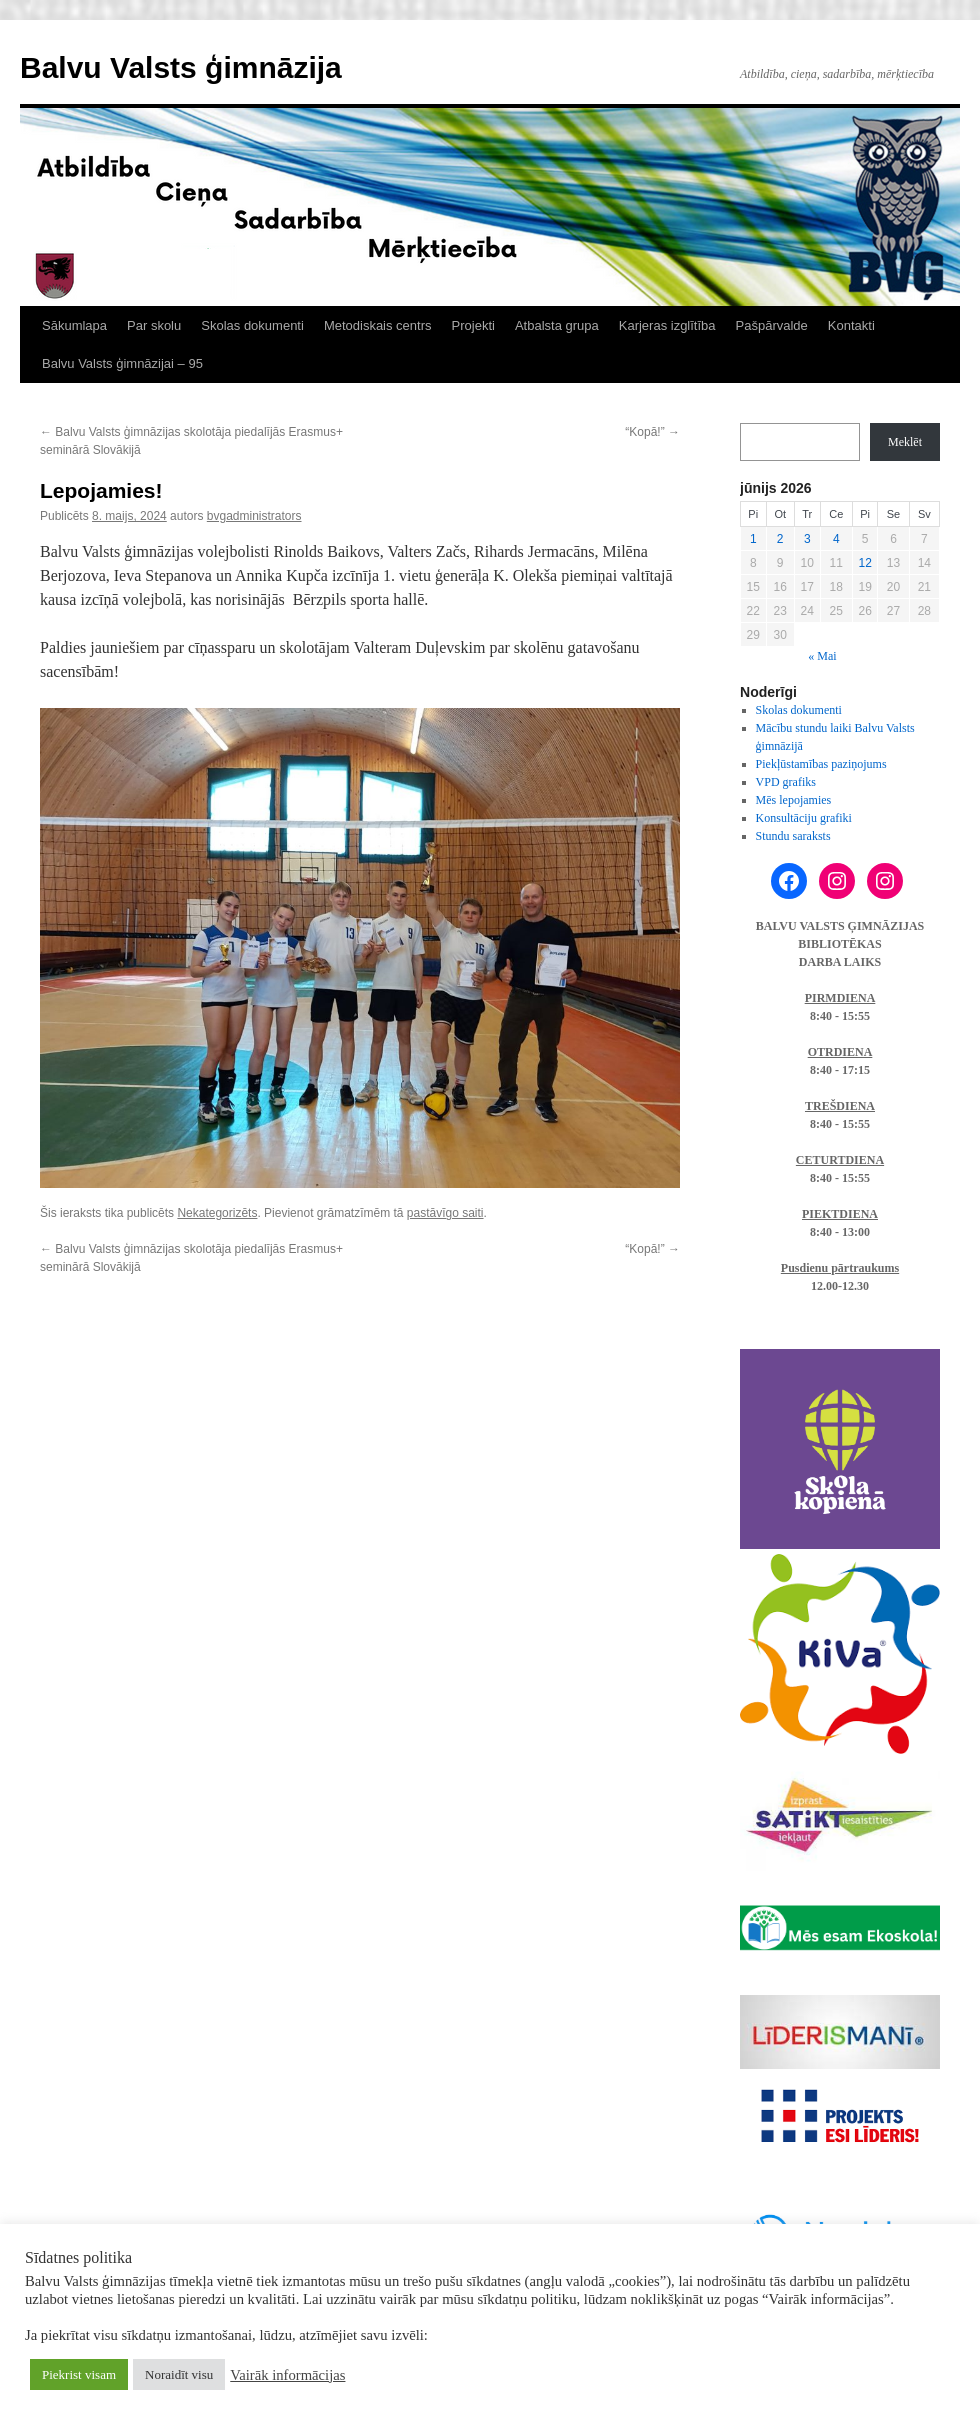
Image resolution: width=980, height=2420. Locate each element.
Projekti (473, 325)
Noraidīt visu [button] (179, 2374)
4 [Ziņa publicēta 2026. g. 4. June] (836, 539)
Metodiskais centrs (378, 325)
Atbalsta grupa (557, 325)
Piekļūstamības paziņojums (821, 764)
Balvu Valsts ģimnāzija (181, 67)
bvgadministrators (254, 516)
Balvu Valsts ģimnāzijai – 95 (122, 363)
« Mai (822, 656)
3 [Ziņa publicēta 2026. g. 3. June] (807, 539)
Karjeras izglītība (667, 325)
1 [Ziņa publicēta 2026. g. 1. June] (753, 539)
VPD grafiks (786, 782)
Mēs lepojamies (794, 800)
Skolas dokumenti (252, 325)
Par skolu (154, 325)
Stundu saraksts (793, 836)
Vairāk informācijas (287, 2375)
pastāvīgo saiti (445, 1213)
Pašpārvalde (772, 325)
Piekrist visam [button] (79, 2374)
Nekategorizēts (217, 1213)
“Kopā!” (652, 432)
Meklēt (905, 442)
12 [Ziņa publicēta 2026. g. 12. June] (864, 563)
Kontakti (851, 325)
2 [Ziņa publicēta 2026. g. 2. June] (780, 539)
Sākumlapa (74, 325)
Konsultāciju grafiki (804, 818)
